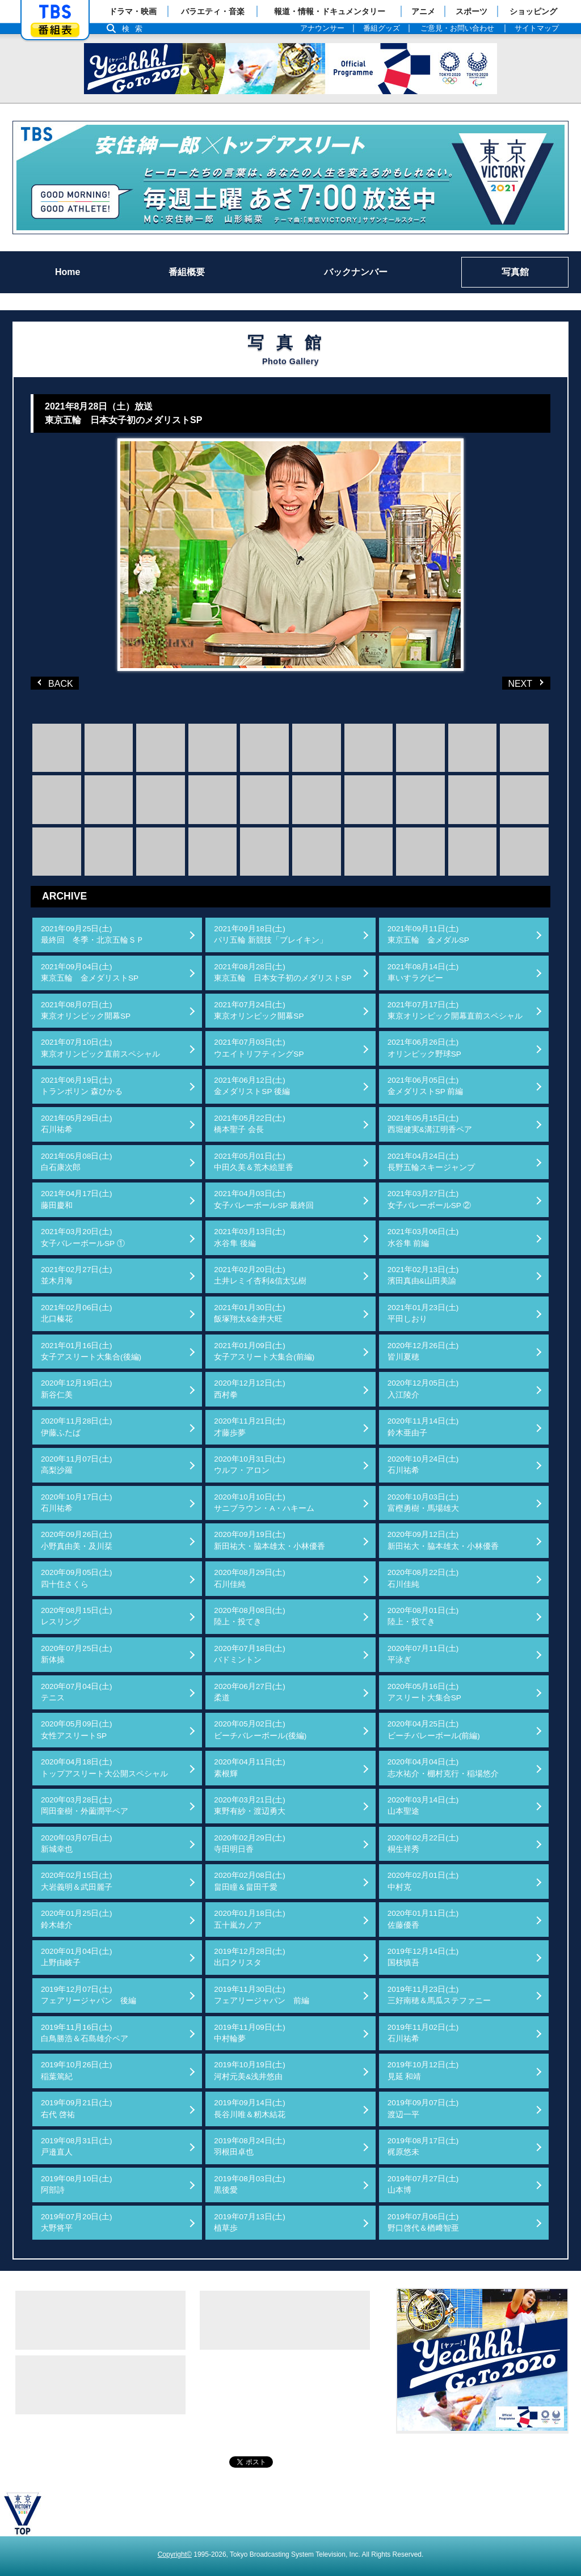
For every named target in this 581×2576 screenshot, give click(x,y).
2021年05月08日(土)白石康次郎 (76, 1162)
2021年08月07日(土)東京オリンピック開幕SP (85, 1010)
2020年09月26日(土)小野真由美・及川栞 (76, 1540)
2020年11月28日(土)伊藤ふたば (76, 1427)
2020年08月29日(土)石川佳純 (249, 1578)
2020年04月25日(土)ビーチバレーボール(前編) (434, 1729)
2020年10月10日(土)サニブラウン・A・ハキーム (264, 1503)
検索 (135, 28)
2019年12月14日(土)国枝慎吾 (423, 1957)
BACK (56, 683)
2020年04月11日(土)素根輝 (249, 1767)
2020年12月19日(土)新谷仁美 (76, 1389)
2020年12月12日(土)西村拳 (249, 1389)
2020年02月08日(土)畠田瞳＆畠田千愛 (249, 1881)
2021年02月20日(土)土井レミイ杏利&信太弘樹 (260, 1275)
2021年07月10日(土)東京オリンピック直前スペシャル (100, 1048)
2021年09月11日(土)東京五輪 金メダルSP (428, 934)
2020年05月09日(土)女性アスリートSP (76, 1729)
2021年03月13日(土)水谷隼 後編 (249, 1237)
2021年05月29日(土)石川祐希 (76, 1124)
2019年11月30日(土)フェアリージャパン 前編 (261, 1995)
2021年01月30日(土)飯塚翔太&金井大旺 (249, 1313)
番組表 (55, 30)
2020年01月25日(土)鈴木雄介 (76, 1919)
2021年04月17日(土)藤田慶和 (76, 1199)
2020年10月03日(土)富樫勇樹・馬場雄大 (423, 1503)
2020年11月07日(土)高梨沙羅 (76, 1465)
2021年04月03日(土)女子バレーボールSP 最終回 (264, 1199)
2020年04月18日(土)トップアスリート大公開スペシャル (104, 1767)
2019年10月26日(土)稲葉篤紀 (76, 2070)
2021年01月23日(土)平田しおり (423, 1313)
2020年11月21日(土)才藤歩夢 (249, 1427)
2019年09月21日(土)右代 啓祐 (76, 2108)
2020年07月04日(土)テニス (76, 1692)
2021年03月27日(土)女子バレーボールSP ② (429, 1199)
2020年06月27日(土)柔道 (249, 1692)
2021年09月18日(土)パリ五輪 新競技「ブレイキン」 (270, 934)
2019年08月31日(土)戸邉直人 (76, 2146)
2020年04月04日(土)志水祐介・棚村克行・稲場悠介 (443, 1767)
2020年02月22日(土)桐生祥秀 (423, 1843)
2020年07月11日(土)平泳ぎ (423, 1654)
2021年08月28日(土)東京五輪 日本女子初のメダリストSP (282, 972)
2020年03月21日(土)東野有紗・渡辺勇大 (249, 1805)
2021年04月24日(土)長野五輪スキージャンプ (431, 1162)
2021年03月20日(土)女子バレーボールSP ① (83, 1237)
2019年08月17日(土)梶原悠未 (423, 2146)
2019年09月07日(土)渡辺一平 (423, 2108)
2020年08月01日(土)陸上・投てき (423, 1616)
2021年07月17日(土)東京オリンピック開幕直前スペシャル (455, 1010)
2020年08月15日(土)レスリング (76, 1616)
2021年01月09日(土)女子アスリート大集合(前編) (264, 1351)
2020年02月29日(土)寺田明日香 (249, 1843)
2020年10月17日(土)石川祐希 (76, 1503)
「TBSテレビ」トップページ (55, 12)
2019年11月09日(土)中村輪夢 (249, 2033)
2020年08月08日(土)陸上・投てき (249, 1616)
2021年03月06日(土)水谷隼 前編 (423, 1237)
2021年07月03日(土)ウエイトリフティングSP (259, 1048)
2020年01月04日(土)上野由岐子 (76, 1957)
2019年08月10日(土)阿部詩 (76, 2184)
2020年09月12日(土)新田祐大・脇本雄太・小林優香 (443, 1540)
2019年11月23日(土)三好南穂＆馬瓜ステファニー (439, 1995)
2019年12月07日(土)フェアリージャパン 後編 (88, 1995)
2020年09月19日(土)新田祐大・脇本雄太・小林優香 (269, 1540)
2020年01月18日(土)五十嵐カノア (249, 1919)
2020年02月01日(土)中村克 (423, 1881)
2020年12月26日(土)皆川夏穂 (423, 1351)
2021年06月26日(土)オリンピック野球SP (424, 1048)
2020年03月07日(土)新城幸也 (76, 1843)
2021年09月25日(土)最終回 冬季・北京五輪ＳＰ (92, 934)
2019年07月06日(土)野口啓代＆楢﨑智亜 (423, 2222)
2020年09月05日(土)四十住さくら (76, 1578)
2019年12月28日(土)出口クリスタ (249, 1957)
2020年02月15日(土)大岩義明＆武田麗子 (76, 1881)
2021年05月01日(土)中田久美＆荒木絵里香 (253, 1162)
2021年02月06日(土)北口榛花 (76, 1313)
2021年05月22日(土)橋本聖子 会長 (249, 1124)
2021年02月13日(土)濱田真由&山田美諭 (423, 1275)
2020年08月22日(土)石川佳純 (423, 1578)
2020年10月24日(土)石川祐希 (423, 1465)
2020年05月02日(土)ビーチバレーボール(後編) (260, 1729)
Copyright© (175, 2554)
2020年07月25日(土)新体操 (76, 1654)
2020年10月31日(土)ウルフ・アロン (249, 1465)
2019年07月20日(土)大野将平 (76, 2222)
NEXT (509, 683)
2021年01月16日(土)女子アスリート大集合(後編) (91, 1351)
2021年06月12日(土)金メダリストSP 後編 (252, 1086)
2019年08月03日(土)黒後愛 (249, 2184)
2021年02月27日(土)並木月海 (76, 1275)
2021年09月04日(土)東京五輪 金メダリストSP (89, 972)
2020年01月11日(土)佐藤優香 (423, 1919)
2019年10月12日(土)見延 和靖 (423, 2070)
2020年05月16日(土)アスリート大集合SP (424, 1692)
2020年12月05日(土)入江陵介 (423, 1389)
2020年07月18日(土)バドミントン (249, 1654)
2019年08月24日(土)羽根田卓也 (249, 2146)
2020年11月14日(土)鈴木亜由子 (423, 1427)
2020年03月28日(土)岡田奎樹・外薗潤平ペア (84, 1805)
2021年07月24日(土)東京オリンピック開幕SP (259, 1010)
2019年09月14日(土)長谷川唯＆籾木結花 (249, 2108)
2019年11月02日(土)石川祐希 (423, 2033)
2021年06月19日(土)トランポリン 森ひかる (82, 1086)
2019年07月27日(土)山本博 (423, 2184)
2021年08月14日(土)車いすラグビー (423, 972)
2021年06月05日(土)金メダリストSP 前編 (426, 1086)
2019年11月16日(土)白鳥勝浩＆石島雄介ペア (84, 2033)
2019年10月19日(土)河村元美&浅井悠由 (249, 2070)
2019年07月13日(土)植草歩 (249, 2222)
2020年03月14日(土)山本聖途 (423, 1805)
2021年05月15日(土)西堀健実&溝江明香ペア (430, 1124)
